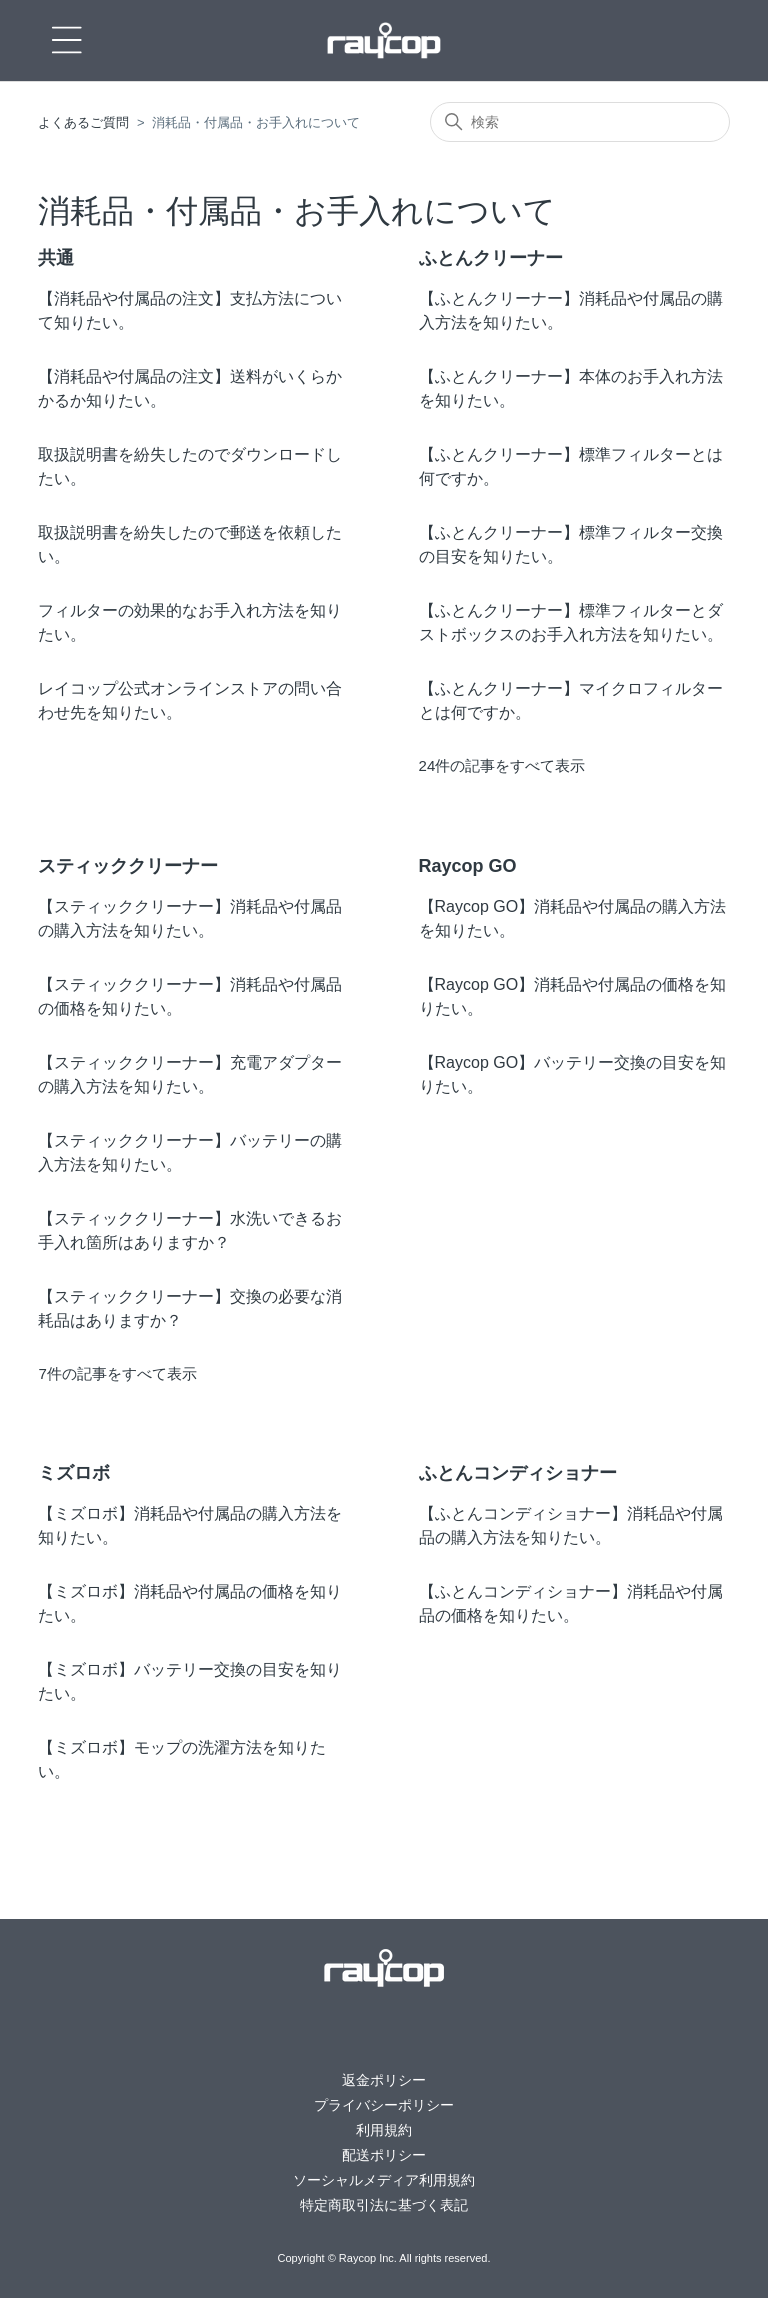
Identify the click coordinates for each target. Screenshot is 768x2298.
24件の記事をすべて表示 (502, 765)
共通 (56, 258)
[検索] (580, 122)
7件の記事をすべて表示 (117, 1373)
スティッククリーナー (128, 866)
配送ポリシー (384, 2155)
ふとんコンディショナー (518, 1473)
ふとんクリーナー (491, 258)
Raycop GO (468, 866)
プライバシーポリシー (384, 2105)
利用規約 (384, 2130)
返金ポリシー (384, 2080)
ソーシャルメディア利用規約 (384, 2180)
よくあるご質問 (83, 122)
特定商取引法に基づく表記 (384, 2205)
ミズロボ (74, 1473)
